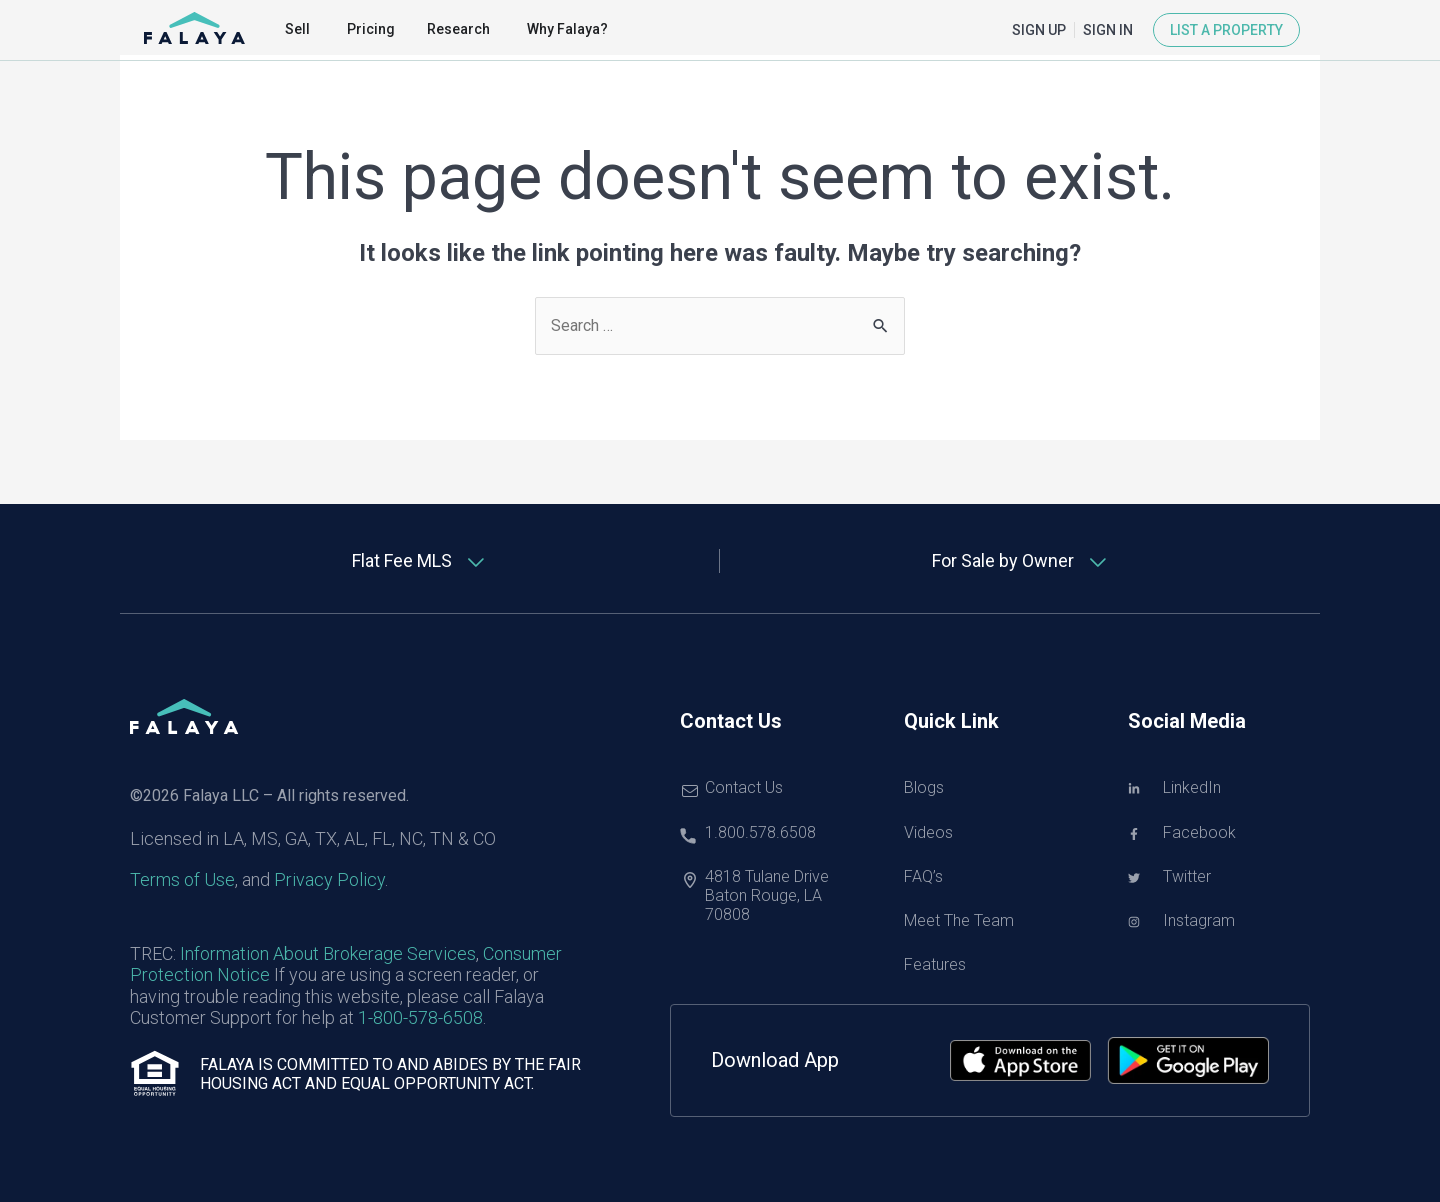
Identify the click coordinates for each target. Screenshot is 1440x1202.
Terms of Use (182, 880)
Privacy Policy (329, 880)
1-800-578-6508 (420, 1017)
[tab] (420, 562)
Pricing (371, 29)
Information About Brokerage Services (328, 953)
